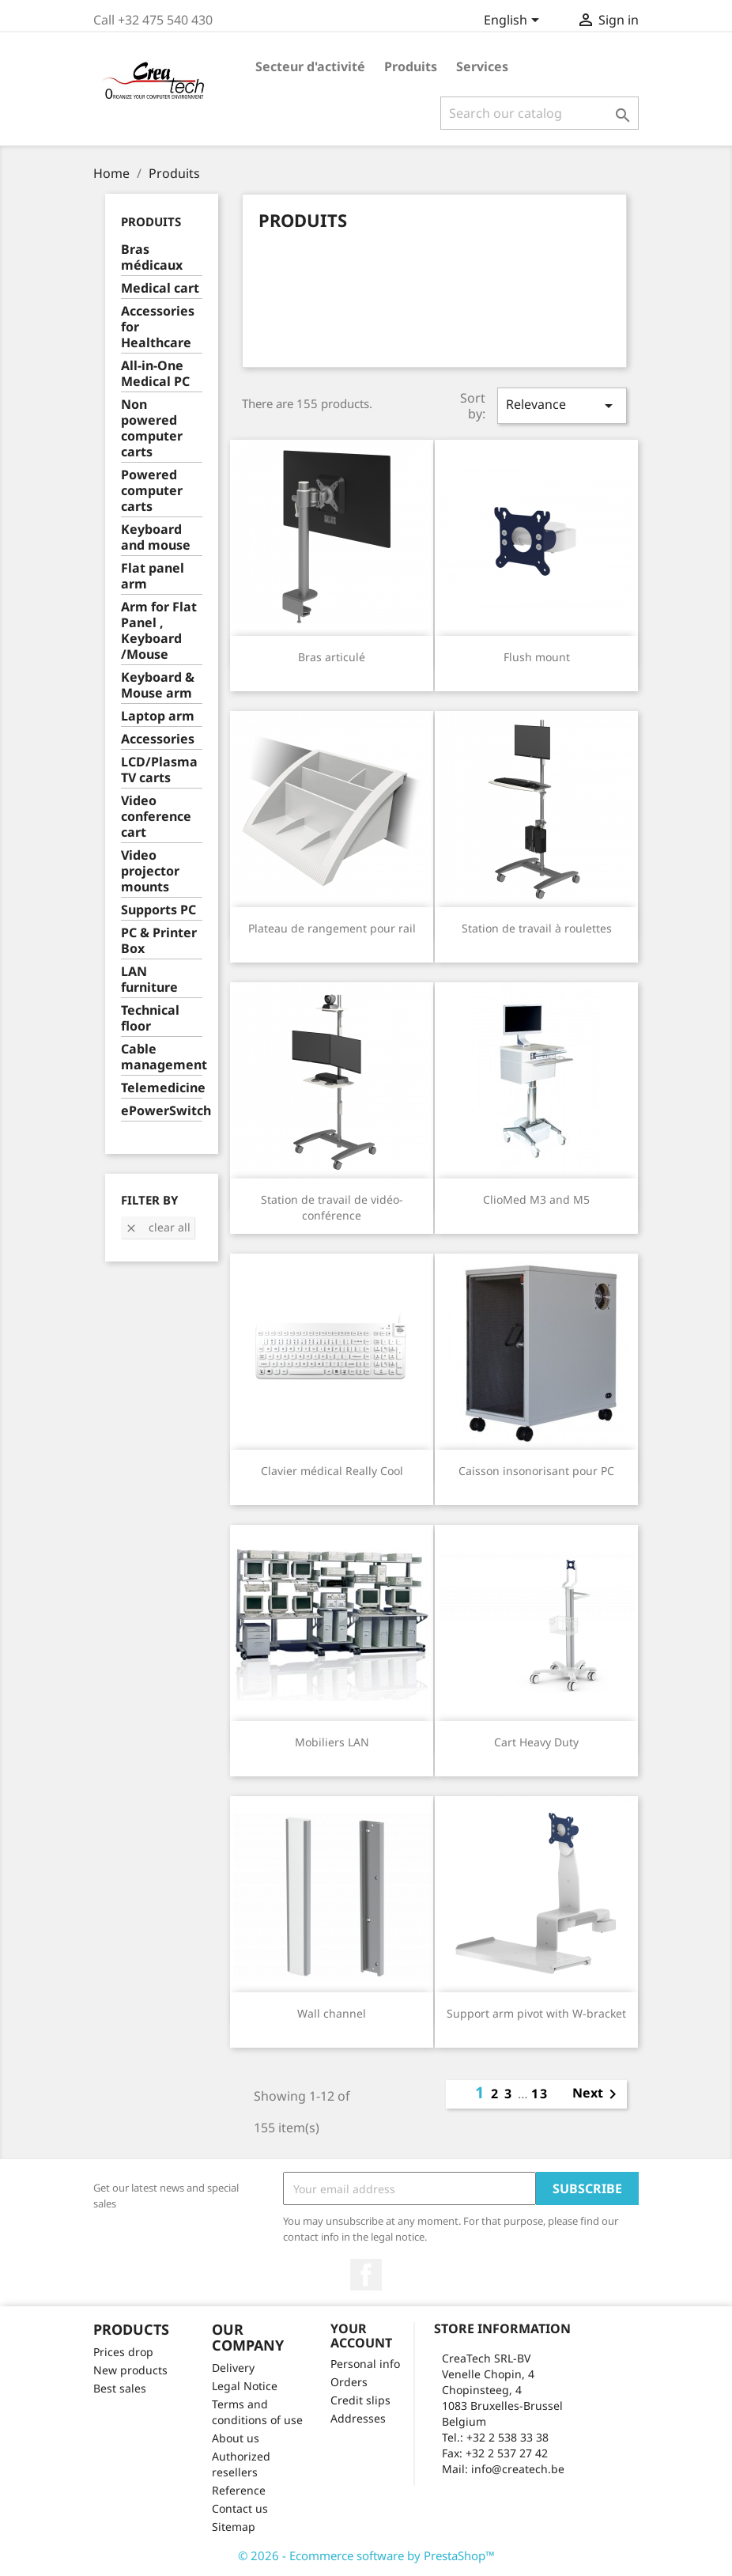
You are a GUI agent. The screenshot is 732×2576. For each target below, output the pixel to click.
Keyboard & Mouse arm (157, 685)
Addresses (358, 2418)
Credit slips (360, 2400)
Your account (361, 2335)
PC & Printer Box (159, 941)
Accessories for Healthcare (157, 327)
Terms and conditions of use (257, 2411)
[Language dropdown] (514, 21)
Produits (410, 66)
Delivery (233, 2367)
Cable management (161, 1057)
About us (235, 2437)
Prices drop (123, 2351)
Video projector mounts (150, 871)
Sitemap (233, 2526)
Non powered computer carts (152, 428)
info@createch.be (517, 2468)
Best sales (119, 2388)
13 (540, 2093)
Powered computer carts (152, 491)
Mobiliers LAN (332, 1741)
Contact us (240, 2508)
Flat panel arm (152, 576)
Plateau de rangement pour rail (332, 928)
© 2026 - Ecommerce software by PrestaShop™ (366, 2555)
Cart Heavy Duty (536, 1741)
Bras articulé (331, 656)
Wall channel (331, 2013)
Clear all (158, 1227)
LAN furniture (149, 979)
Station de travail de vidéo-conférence (332, 1207)
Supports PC (158, 910)
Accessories (157, 739)
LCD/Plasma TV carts (159, 770)
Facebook (366, 2274)
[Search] (539, 113)
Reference (239, 2490)
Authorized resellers (241, 2464)
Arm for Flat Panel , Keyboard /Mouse (159, 631)
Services (482, 66)
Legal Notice (244, 2385)
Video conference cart (156, 816)
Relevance (562, 405)
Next (597, 2094)
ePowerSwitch (161, 1111)
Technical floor (150, 1018)
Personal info (365, 2363)
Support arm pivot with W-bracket (536, 2013)
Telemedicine (161, 1088)
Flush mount (537, 656)
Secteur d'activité (310, 66)
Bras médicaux (152, 257)
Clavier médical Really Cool (332, 1470)
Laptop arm (157, 716)
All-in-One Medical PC (155, 373)
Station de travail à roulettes (537, 928)
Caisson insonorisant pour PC (536, 1470)
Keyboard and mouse (156, 537)
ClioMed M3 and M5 (536, 1199)
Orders (349, 2381)
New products (130, 2369)
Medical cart (160, 288)
